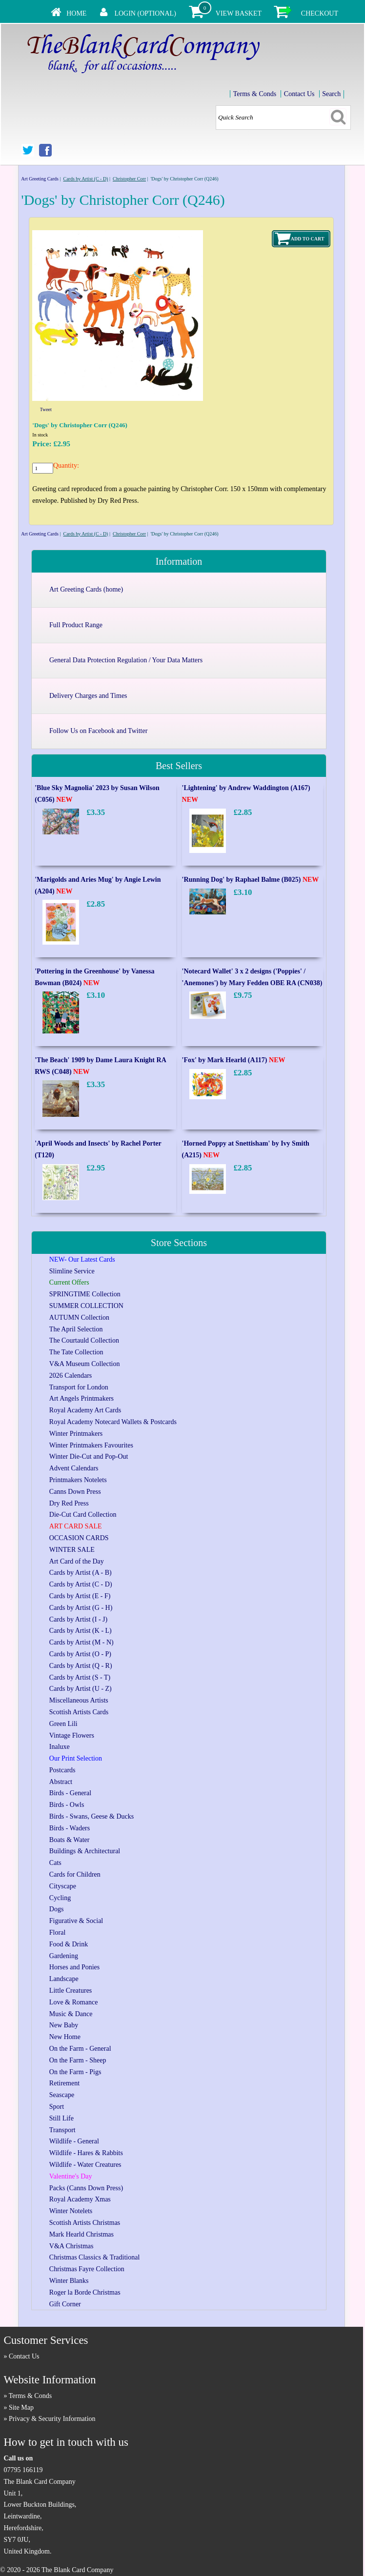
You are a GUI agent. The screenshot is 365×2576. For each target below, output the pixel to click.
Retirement (64, 2083)
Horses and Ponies (74, 1967)
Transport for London (78, 1387)
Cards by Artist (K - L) (80, 1630)
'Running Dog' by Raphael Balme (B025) (250, 879)
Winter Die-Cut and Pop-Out (88, 1456)
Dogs (56, 1909)
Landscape (64, 1978)
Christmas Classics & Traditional (94, 2257)
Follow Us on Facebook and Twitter (98, 730)
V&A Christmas (71, 2246)
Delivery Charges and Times (88, 695)
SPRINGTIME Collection (85, 1294)
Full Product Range (75, 625)
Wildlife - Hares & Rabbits (86, 2153)
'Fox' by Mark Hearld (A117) (233, 1060)
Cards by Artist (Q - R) (80, 1665)
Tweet (46, 409)
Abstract (60, 1781)
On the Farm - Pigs (75, 2072)
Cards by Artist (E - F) (80, 1596)
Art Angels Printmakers (81, 1398)
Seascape (61, 2095)
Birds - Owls (66, 1804)
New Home (65, 2037)
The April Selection (76, 1329)
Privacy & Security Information (52, 2418)
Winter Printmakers (75, 1433)
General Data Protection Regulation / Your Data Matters (126, 660)
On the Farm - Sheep (77, 2060)
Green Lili (63, 1723)
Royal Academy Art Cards (85, 1410)
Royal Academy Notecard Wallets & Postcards (113, 1422)
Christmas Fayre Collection (86, 2269)
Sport (56, 2106)
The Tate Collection (76, 1352)
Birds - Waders (69, 1828)
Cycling (60, 1898)
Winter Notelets (70, 2211)
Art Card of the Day (76, 1561)
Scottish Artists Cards (78, 1712)
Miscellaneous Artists (78, 1700)
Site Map (21, 2407)
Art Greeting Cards (40, 178)
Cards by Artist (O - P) (80, 1654)
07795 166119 (22, 2470)
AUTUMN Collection (79, 1317)
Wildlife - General (74, 2141)
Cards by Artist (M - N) (81, 1642)
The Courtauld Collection (84, 1340)
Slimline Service (72, 1271)
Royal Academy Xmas (80, 2199)
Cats (55, 1862)
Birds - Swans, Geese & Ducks (91, 1816)
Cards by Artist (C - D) (85, 178)
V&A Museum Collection (84, 1363)
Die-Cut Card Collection (83, 1514)
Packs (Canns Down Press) (86, 2188)
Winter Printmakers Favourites (91, 1445)
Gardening (63, 1956)
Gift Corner (65, 2304)
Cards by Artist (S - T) (79, 1677)
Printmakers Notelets (78, 1480)
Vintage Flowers (71, 1735)
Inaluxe (59, 1746)
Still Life (61, 2118)
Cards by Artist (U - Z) (80, 1688)
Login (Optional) (145, 13)
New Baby (64, 2025)
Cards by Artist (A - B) (80, 1572)
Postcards (62, 1770)
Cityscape (62, 1886)
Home (76, 13)
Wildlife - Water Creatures (85, 2164)
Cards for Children (75, 1874)
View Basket (239, 13)
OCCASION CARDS (79, 1538)
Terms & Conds (254, 94)
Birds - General (70, 1793)
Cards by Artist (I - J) (78, 1619)
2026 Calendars (70, 1375)
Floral (57, 1932)
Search (331, 94)
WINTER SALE (72, 1549)
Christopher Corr (129, 178)
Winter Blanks (69, 2280)
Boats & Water (69, 1839)
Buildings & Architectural (84, 1851)
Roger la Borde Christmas (85, 2292)
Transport (62, 2130)
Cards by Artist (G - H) (81, 1607)
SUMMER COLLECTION (86, 1305)
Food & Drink (68, 1944)
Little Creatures (70, 1990)
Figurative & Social (76, 1920)
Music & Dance (71, 2014)
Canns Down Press (75, 1491)
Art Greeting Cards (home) (86, 589)
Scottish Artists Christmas (84, 2222)
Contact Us (299, 94)
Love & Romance (73, 2002)
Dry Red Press (69, 1503)
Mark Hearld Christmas (81, 2234)
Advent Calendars (74, 1468)
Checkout (319, 13)
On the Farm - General (80, 2048)
